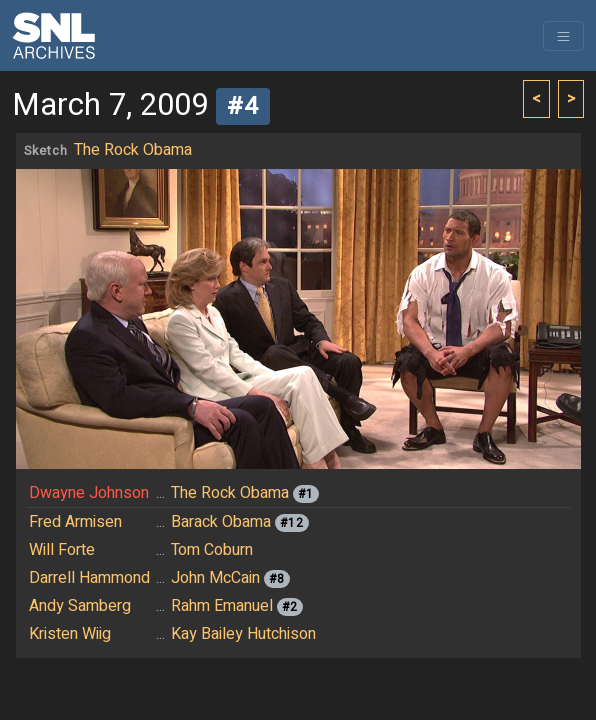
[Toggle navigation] (563, 36)
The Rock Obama (133, 150)
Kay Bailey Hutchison (243, 634)
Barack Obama (221, 522)
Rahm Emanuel (222, 606)
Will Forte (62, 550)
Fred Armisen (75, 522)
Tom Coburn (212, 550)
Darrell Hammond (89, 578)
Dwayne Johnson (89, 493)
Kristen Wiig (70, 634)
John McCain (215, 578)
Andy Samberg (80, 606)
